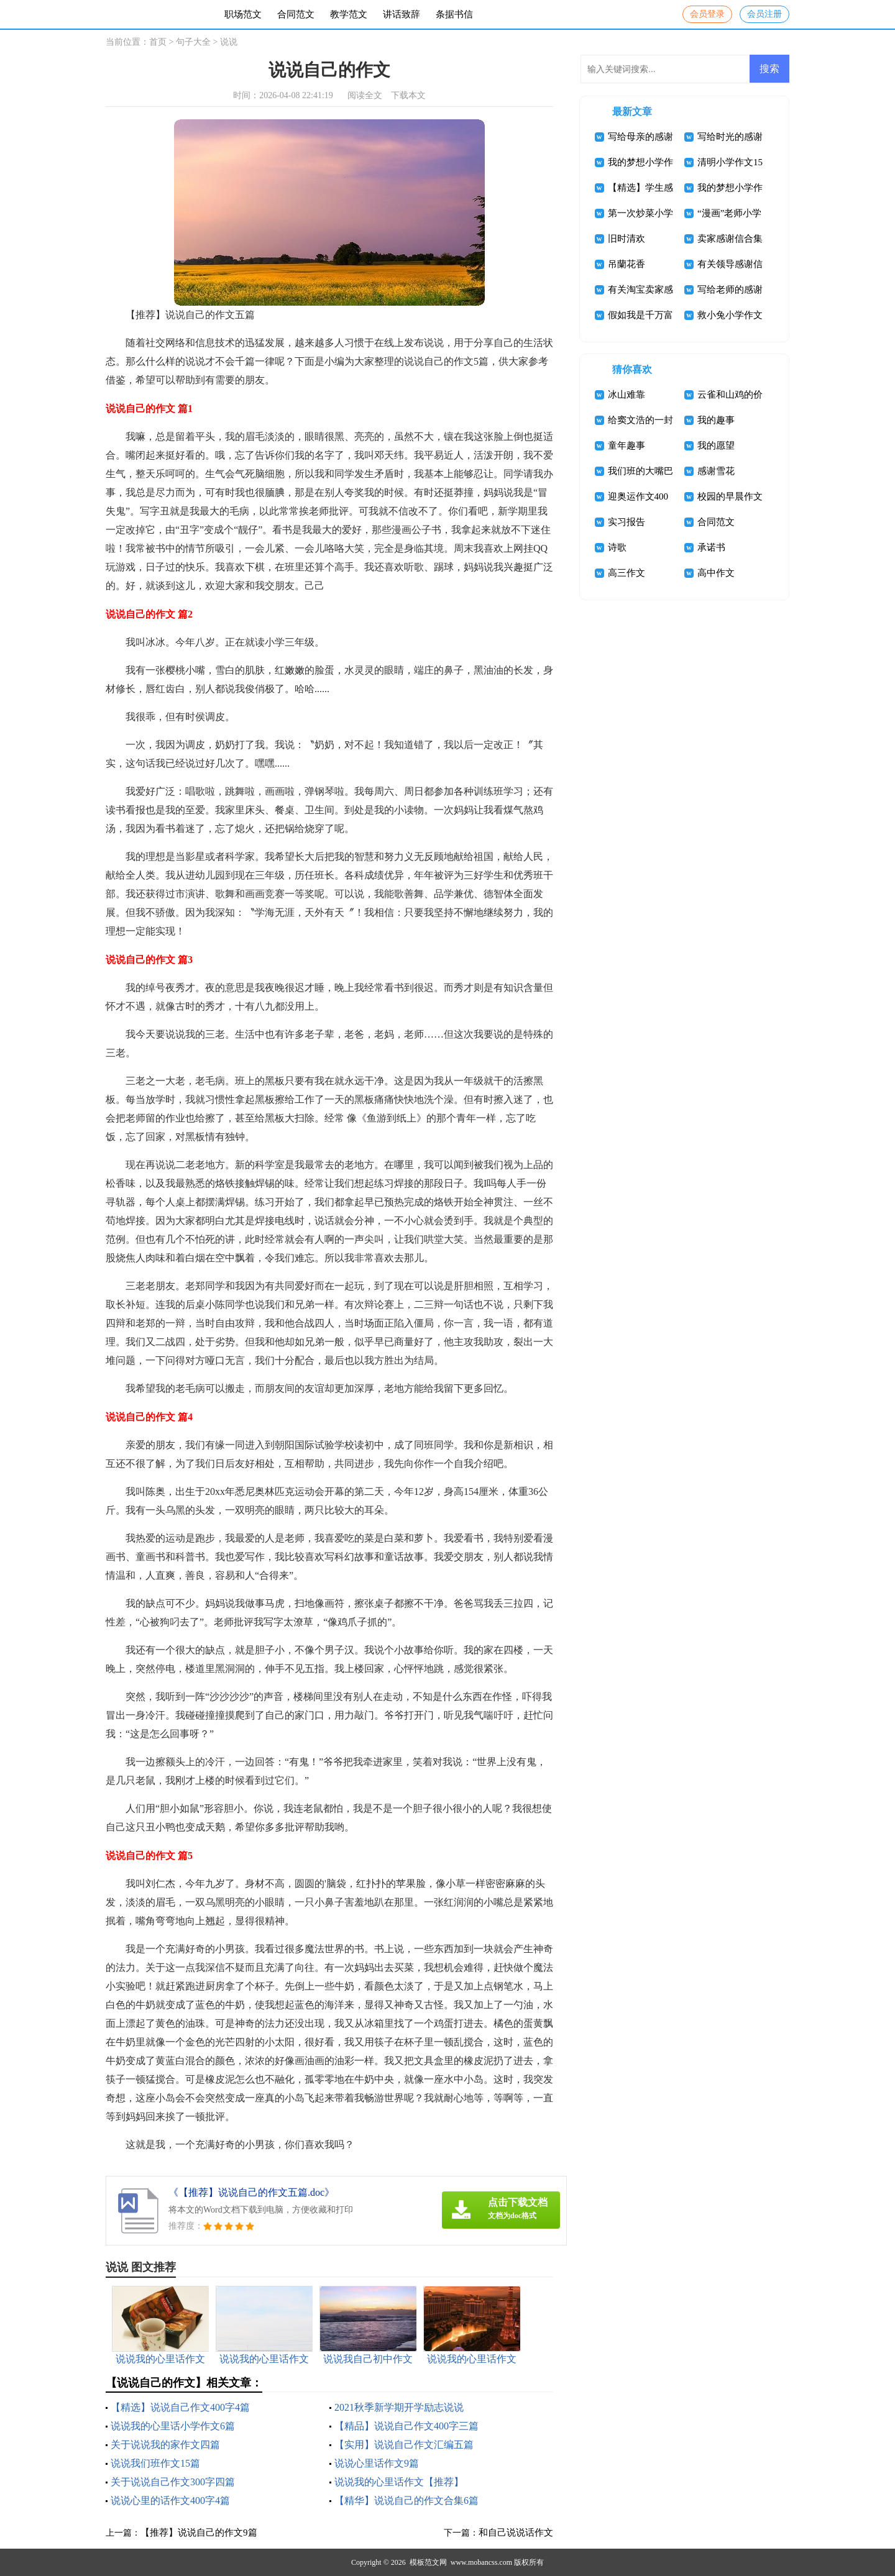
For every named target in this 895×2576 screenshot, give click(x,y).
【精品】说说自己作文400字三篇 (406, 2426)
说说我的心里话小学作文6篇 (173, 2426)
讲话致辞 (401, 14)
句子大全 (193, 42)
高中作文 (716, 573)
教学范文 (348, 14)
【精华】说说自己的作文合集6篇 (406, 2500)
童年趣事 (626, 445)
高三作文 (626, 573)
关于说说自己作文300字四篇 (173, 2482)
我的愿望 (716, 445)
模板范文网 (428, 2562)
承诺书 (711, 547)
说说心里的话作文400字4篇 (170, 2500)
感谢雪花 (716, 471)
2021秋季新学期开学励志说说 (399, 2407)
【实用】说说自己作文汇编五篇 (404, 2444)
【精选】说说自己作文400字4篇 (180, 2407)
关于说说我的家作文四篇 (165, 2444)
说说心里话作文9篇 (376, 2463)
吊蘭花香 (626, 264)
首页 (158, 42)
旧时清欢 (626, 239)
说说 (228, 42)
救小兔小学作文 (730, 315)
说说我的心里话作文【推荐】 (399, 2482)
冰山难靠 (626, 395)
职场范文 (243, 14)
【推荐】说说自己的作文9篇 (198, 2532)
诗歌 (617, 547)
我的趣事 (716, 420)
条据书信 (454, 14)
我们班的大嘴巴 (640, 471)
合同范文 (295, 14)
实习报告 (626, 522)
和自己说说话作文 (516, 2532)
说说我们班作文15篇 (155, 2463)
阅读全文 (364, 95)
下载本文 (408, 95)
